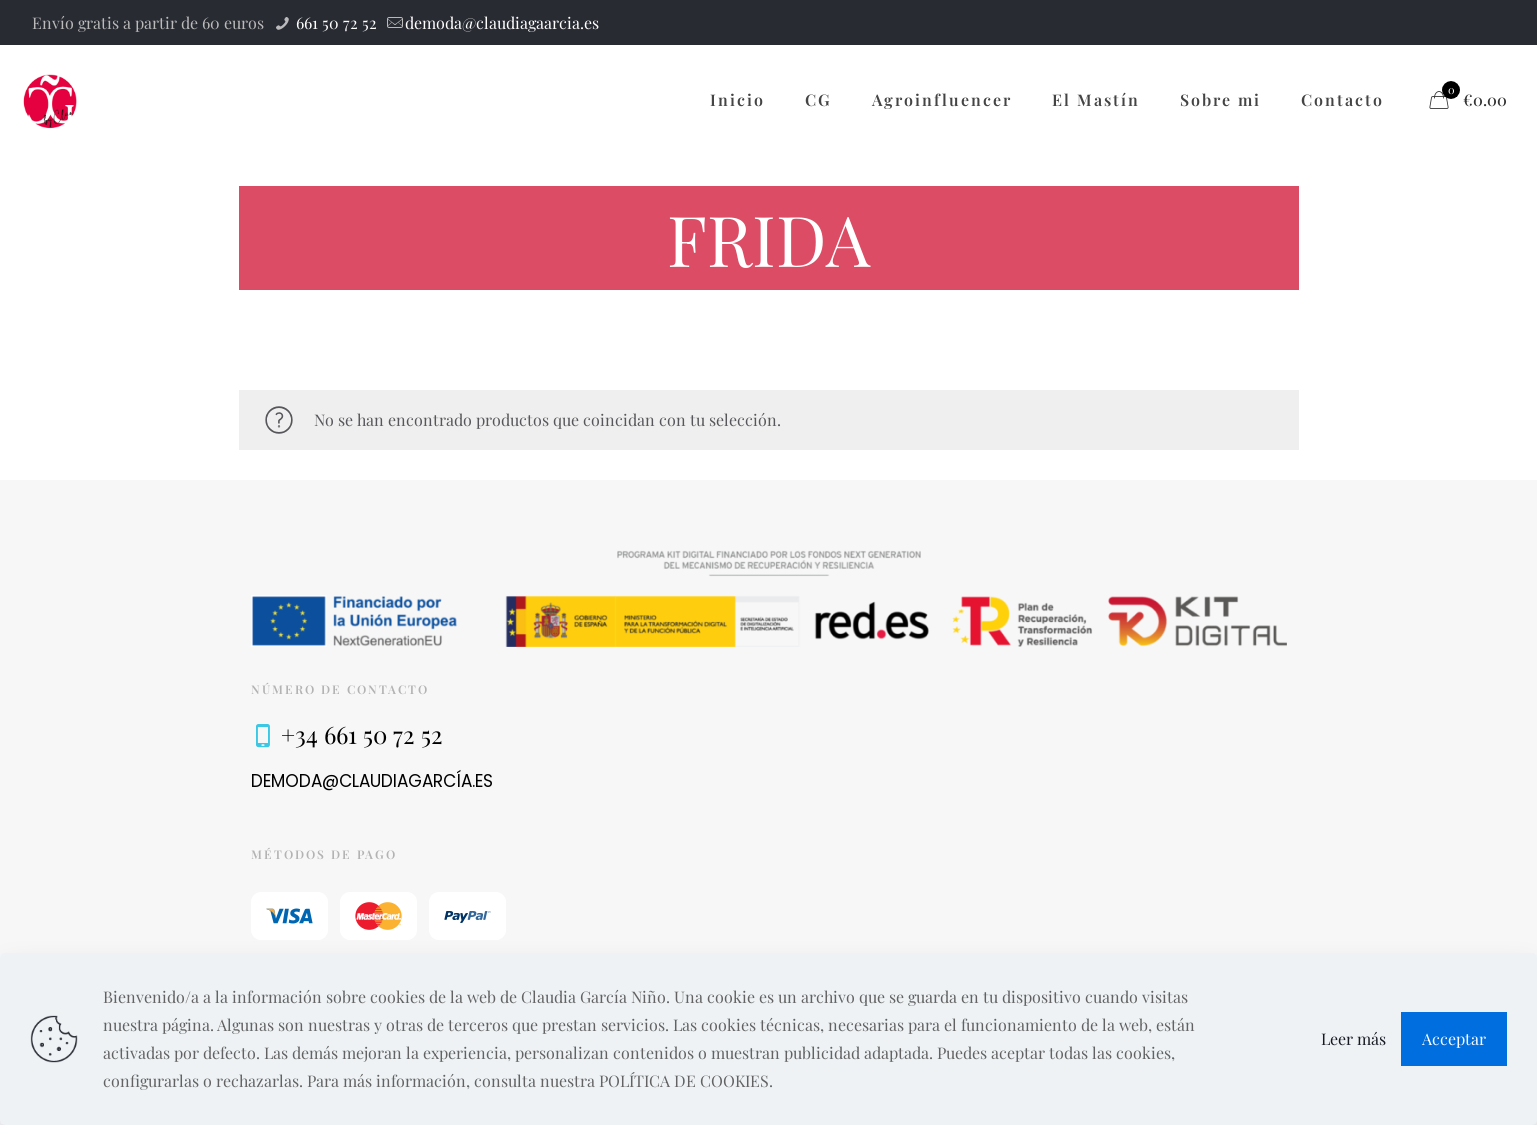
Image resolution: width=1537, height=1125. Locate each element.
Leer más (1353, 1038)
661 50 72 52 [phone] (334, 22)
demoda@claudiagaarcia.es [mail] (502, 22)
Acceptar (1454, 1038)
